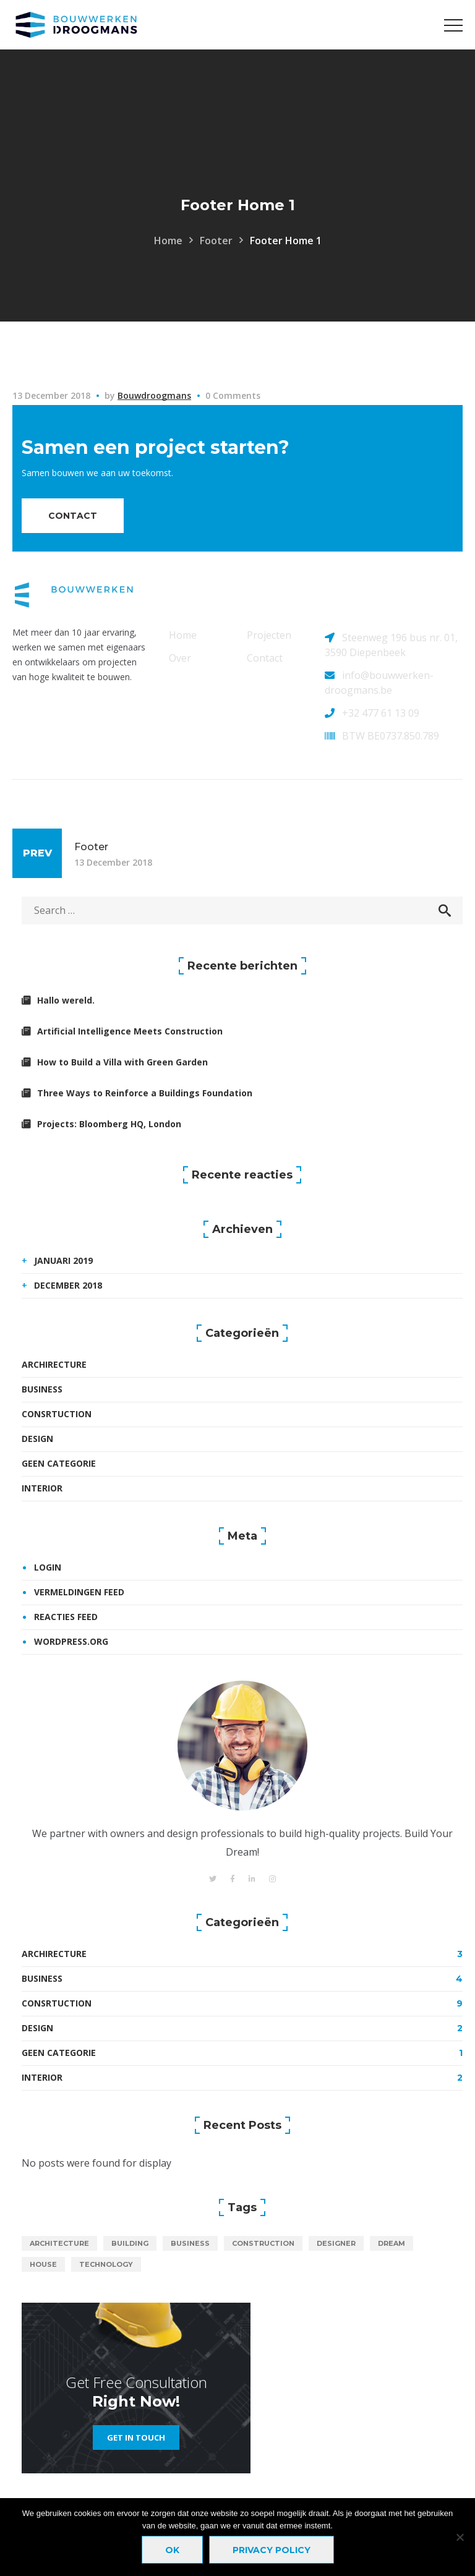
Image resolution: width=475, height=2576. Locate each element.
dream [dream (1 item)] (391, 2243)
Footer (216, 240)
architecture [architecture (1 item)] (59, 2243)
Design (37, 1438)
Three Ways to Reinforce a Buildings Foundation (144, 1093)
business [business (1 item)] (190, 2243)
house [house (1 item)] (43, 2264)
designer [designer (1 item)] (336, 2243)
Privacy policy (271, 2550)
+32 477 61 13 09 (380, 713)
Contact (265, 658)
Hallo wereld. (66, 1000)
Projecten (269, 635)
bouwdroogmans (154, 395)
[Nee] (459, 2537)
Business (42, 1389)
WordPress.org (71, 1641)
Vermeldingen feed (79, 1592)
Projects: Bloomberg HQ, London (109, 1124)
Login (47, 1567)
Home (168, 240)
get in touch (136, 2437)
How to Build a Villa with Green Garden (122, 1062)
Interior (42, 1488)
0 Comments (232, 395)
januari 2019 (63, 1260)
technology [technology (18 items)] (106, 2264)
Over (180, 658)
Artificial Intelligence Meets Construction (130, 1031)
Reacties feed (66, 1617)
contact (73, 515)
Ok (172, 2550)
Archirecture (54, 1364)
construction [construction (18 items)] (263, 2243)
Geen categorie (59, 1463)
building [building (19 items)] (129, 2243)
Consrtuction (57, 1414)
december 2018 (68, 1285)
